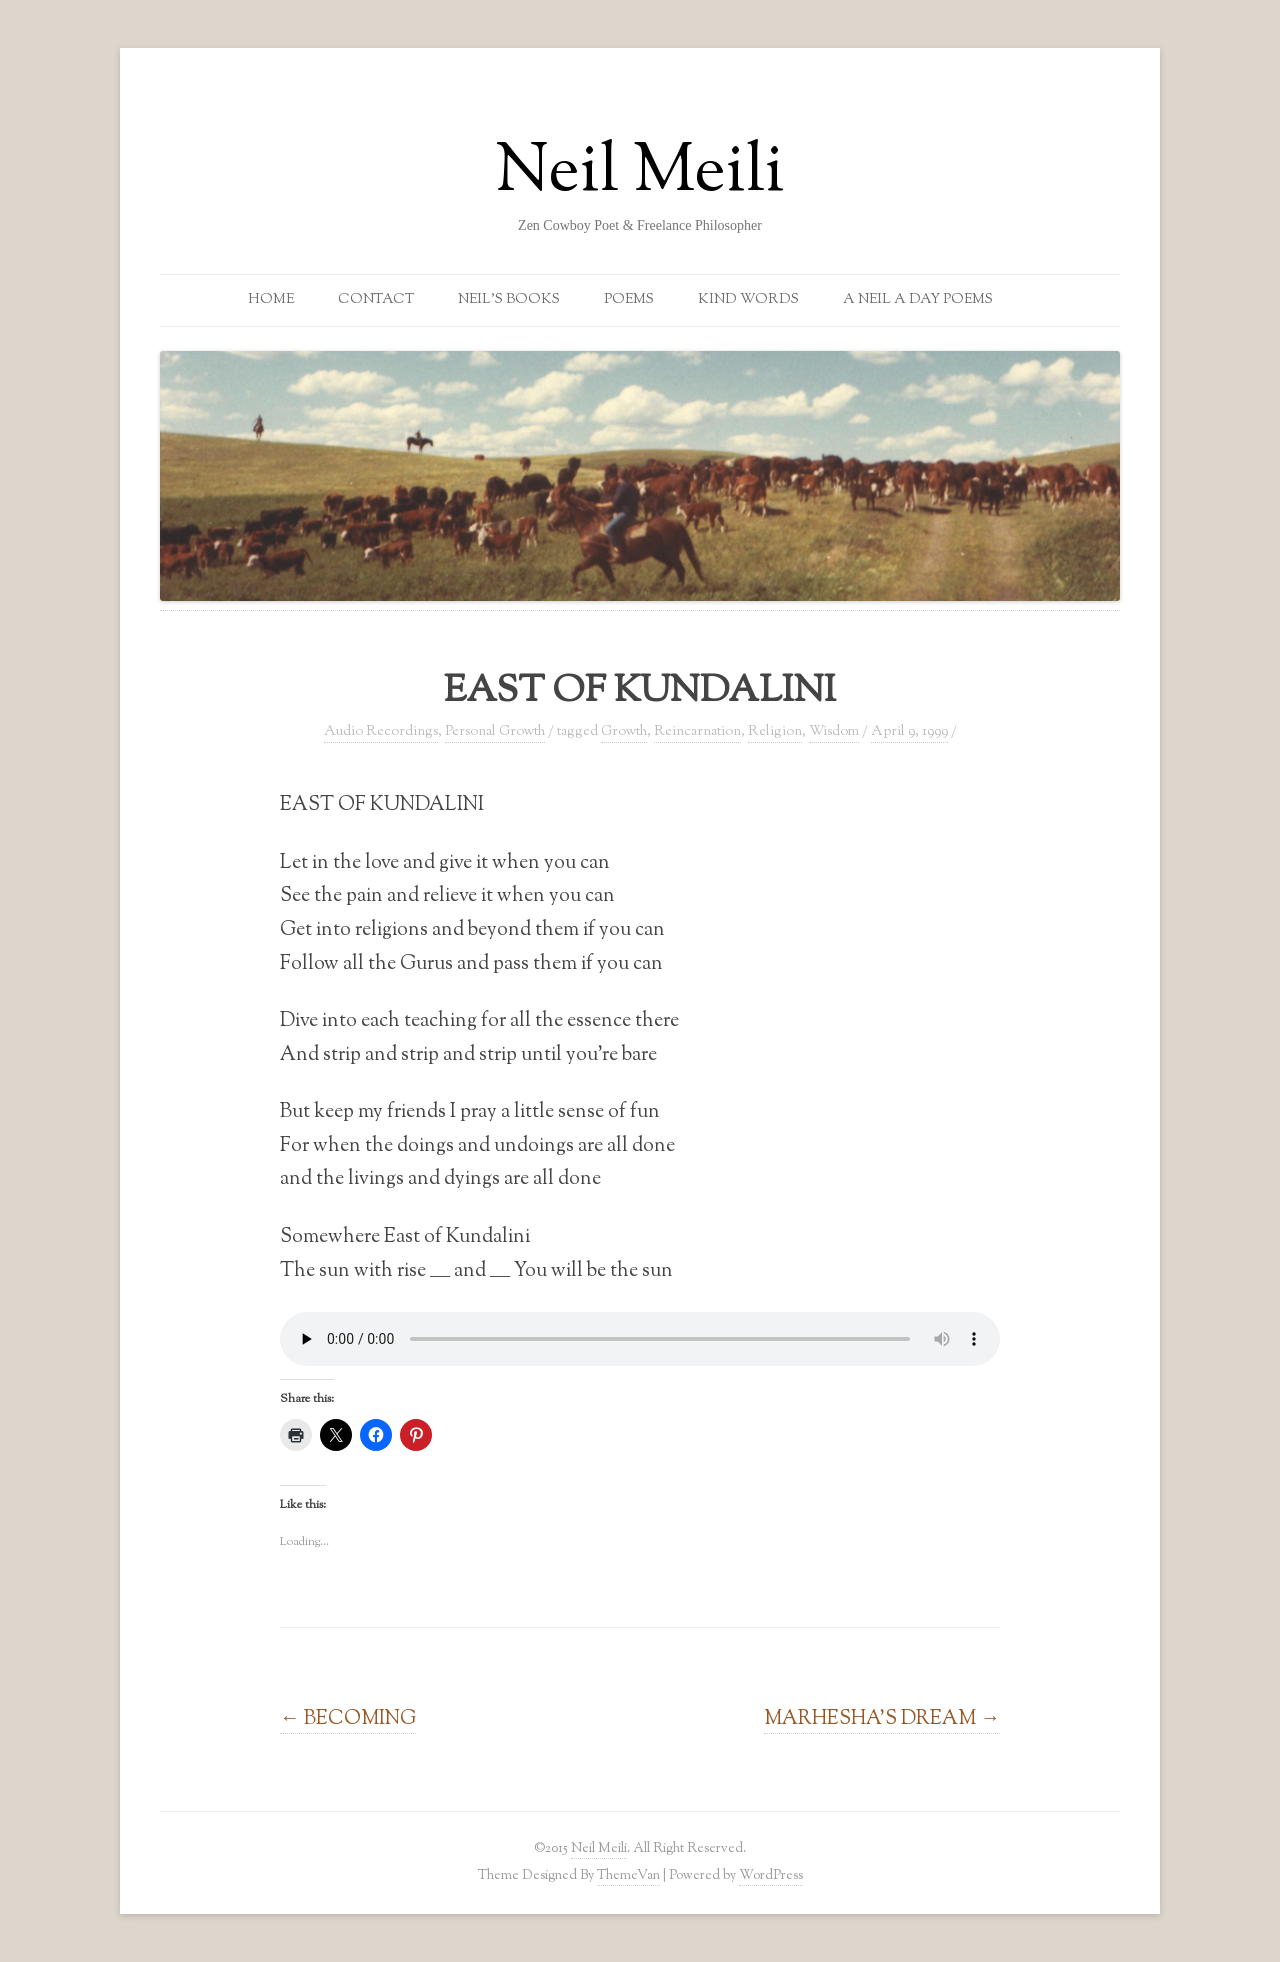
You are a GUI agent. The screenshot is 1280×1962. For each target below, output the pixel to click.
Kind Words (748, 300)
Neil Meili (640, 174)
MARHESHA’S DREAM (882, 1719)
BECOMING (348, 1719)
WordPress (771, 1875)
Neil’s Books (509, 300)
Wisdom (834, 732)
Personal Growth (495, 732)
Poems (629, 300)
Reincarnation (697, 732)
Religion (775, 732)
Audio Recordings (381, 732)
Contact (376, 300)
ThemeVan (628, 1875)
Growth (624, 732)
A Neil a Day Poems (918, 300)
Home (271, 300)
